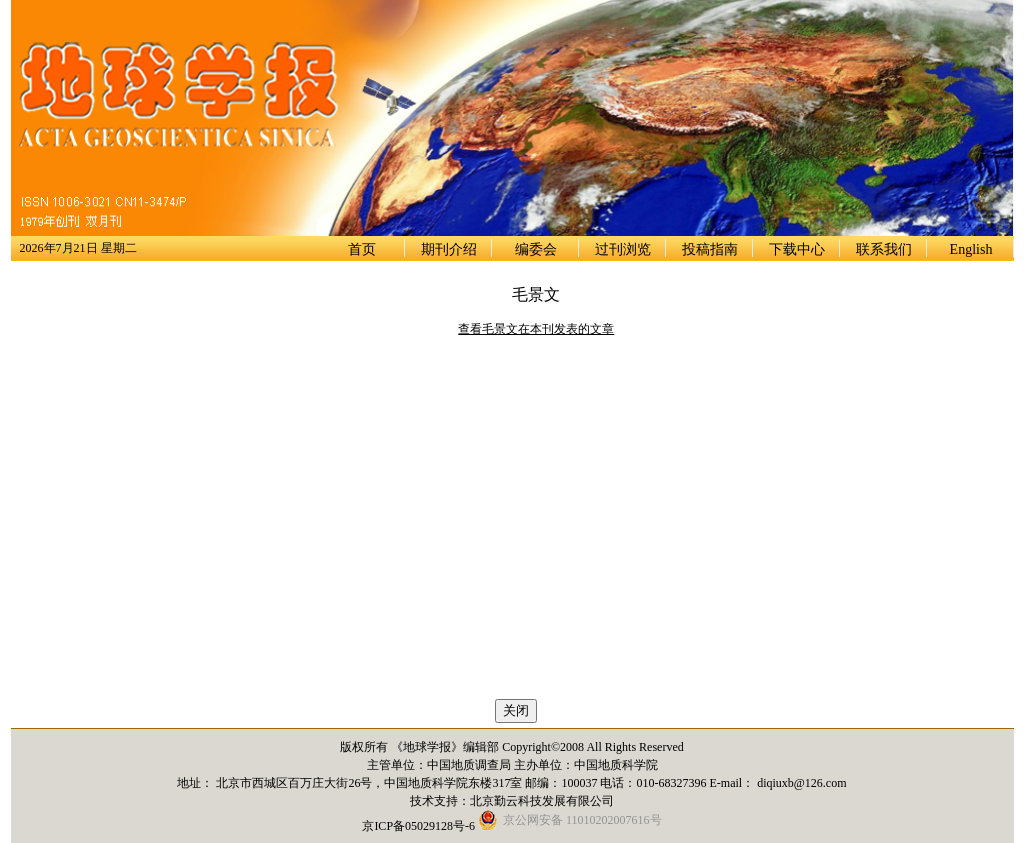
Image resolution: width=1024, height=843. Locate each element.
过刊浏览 (623, 249)
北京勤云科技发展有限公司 (542, 801)
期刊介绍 (449, 249)
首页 (362, 249)
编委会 (536, 249)
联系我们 (884, 249)
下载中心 (797, 249)
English (971, 249)
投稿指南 (710, 249)
